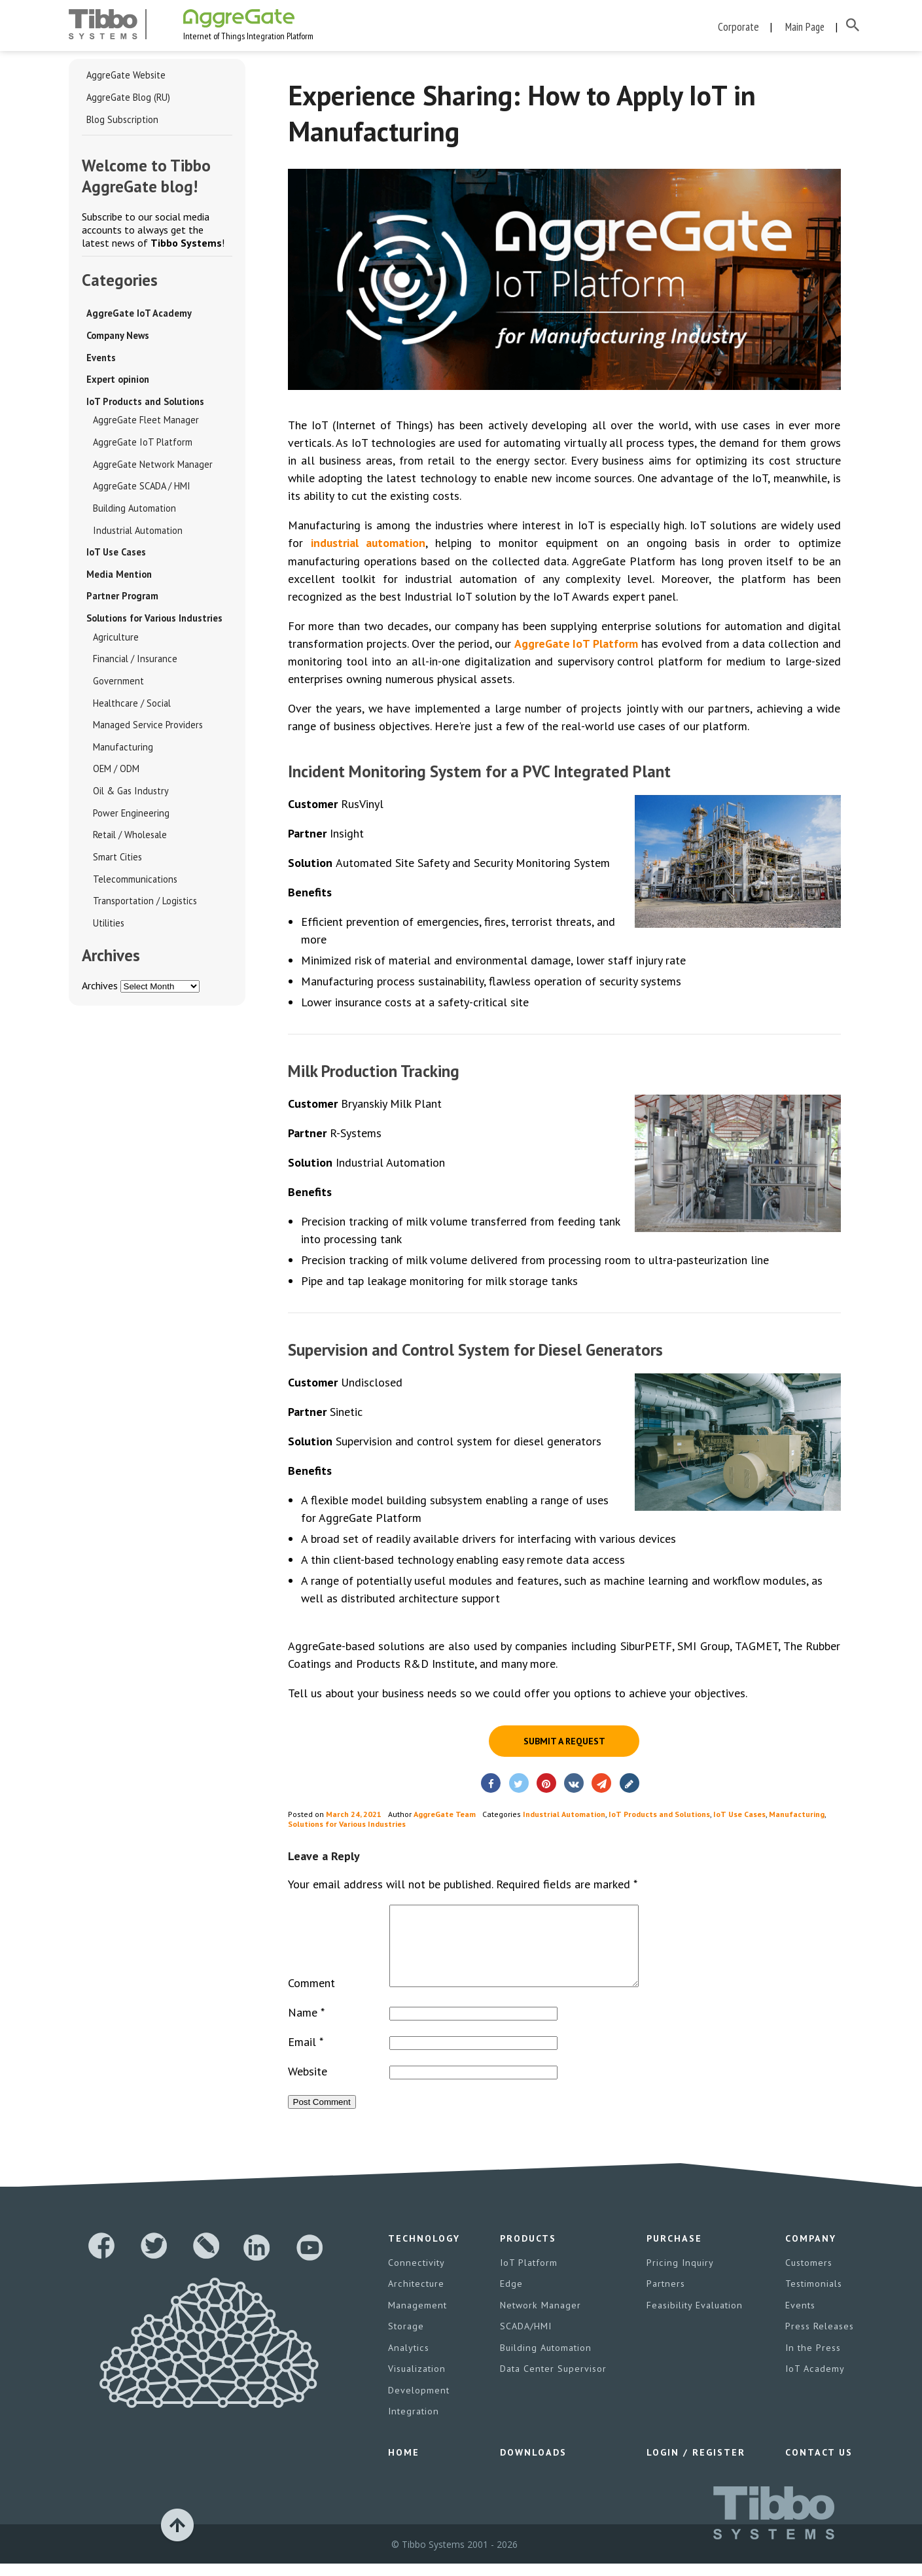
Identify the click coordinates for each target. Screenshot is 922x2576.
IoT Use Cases (116, 557)
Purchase (673, 2255)
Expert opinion (117, 382)
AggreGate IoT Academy (137, 315)
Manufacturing (120, 754)
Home (403, 2465)
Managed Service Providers (147, 731)
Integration (413, 2425)
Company (810, 2255)
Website (307, 2087)
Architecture (415, 2299)
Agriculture (114, 642)
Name (306, 2028)
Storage (406, 2341)
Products (528, 2255)
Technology (423, 2255)
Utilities (107, 932)
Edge (511, 2299)
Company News (117, 338)
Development (418, 2404)
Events (101, 360)
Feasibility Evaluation (694, 2320)
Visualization (416, 2383)
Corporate (739, 26)
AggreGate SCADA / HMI (140, 490)
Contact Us (818, 2465)
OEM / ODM (116, 776)
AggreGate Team (445, 1815)
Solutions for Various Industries (153, 623)
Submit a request (564, 1742)
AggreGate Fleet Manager (144, 423)
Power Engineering (130, 820)
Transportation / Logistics (142, 909)
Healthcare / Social (130, 709)
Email (305, 2058)
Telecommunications (132, 887)
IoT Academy (814, 2383)
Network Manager (540, 2320)
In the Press (812, 2362)
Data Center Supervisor (553, 2383)
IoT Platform (529, 2278)
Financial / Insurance (132, 665)
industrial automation (369, 544)
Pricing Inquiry (679, 2278)
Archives (100, 994)
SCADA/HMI (526, 2341)
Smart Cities (116, 865)
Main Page (804, 26)
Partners (665, 2299)
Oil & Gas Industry (129, 798)
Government (117, 687)
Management (417, 2320)
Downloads (533, 2465)
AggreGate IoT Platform (140, 445)
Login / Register (695, 2465)
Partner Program (121, 601)
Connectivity (415, 2278)
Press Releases (819, 2341)
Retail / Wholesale (129, 843)
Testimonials (813, 2299)
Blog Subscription (120, 121)
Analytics (408, 2362)
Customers (808, 2278)
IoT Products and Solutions (144, 404)
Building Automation (132, 512)
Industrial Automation (134, 534)
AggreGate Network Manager (150, 468)
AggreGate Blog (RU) (127, 99)
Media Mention (118, 579)
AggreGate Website (124, 76)
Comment (311, 1999)
